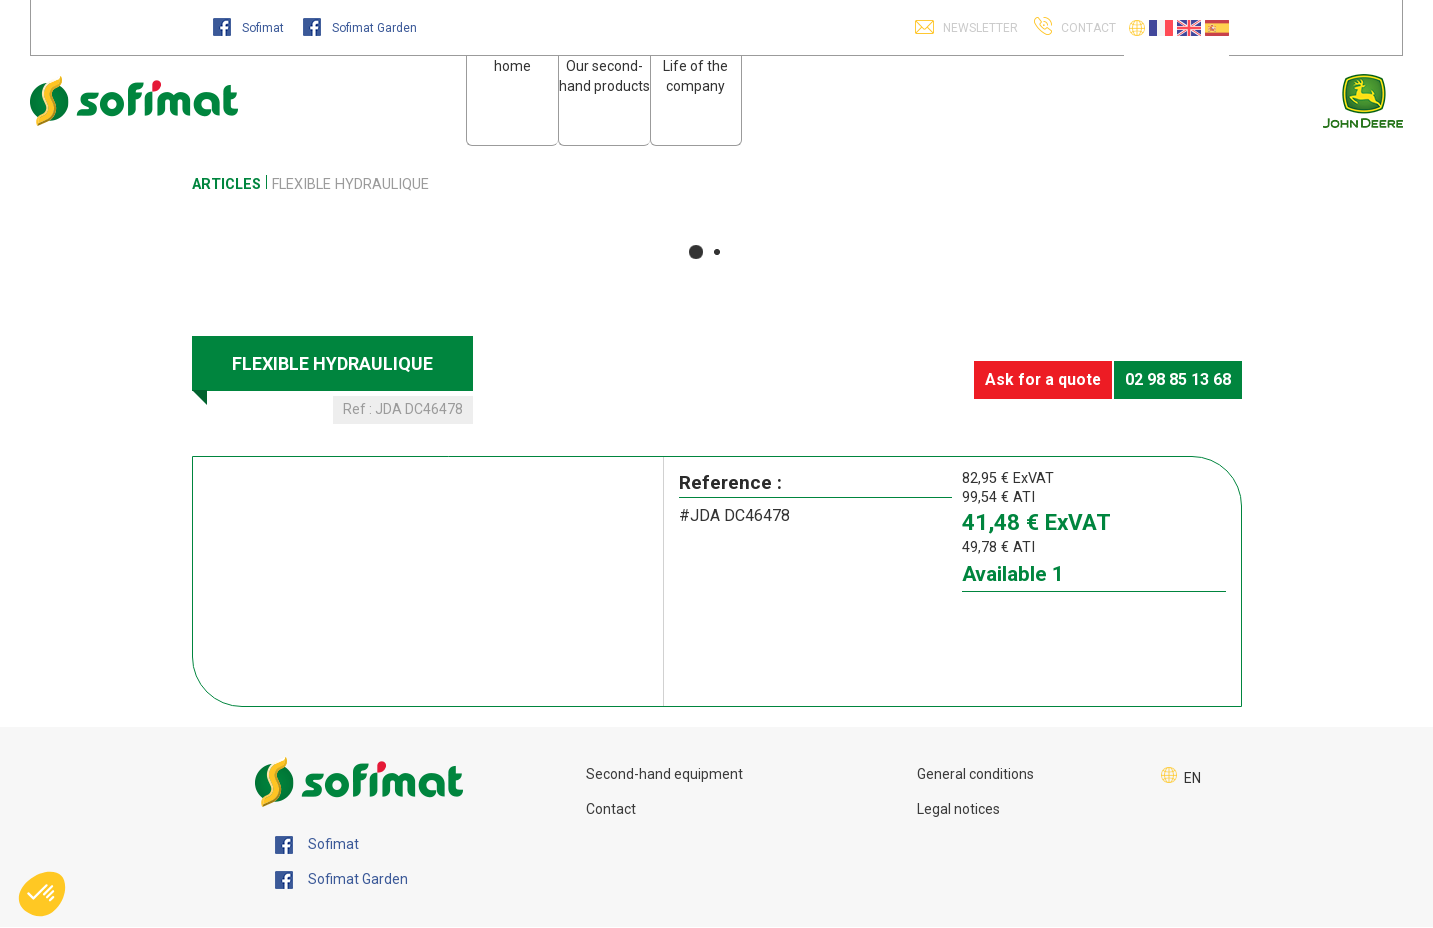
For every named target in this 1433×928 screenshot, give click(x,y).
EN (1192, 778)
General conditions (975, 774)
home (512, 66)
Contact (611, 809)
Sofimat (250, 28)
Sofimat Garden (360, 28)
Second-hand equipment (664, 774)
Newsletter (979, 28)
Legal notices (958, 809)
